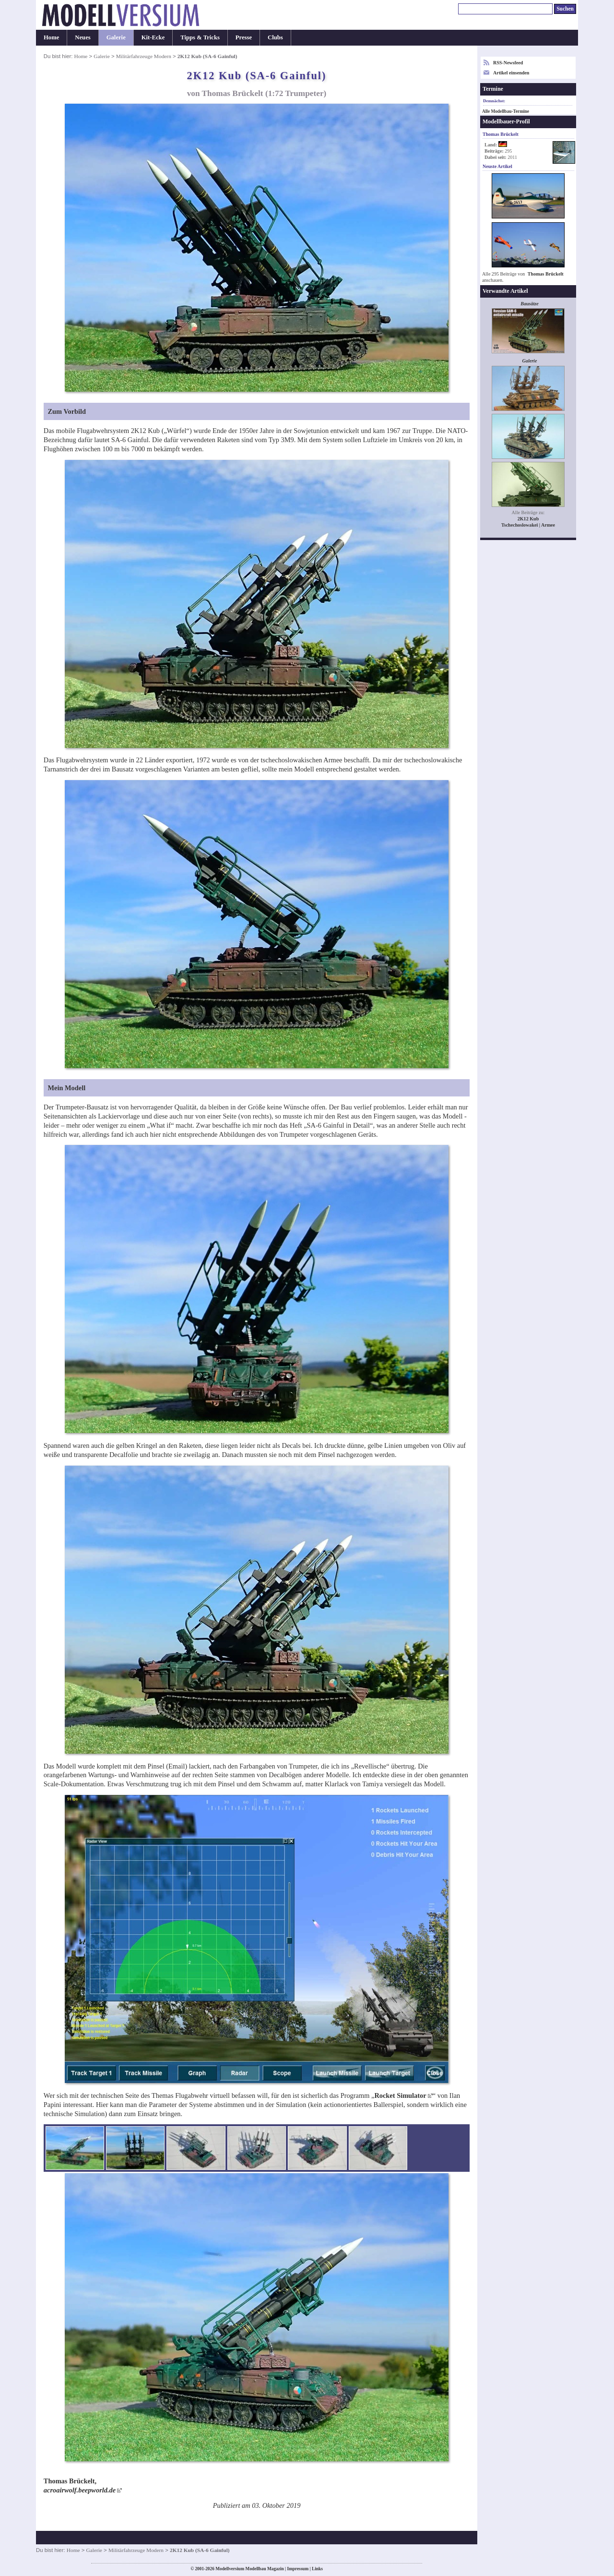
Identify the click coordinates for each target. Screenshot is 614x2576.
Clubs (275, 37)
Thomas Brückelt (546, 274)
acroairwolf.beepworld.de (80, 2490)
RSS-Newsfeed (508, 62)
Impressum (297, 2568)
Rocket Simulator (400, 2095)
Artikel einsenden (511, 72)
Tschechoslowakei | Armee (528, 525)
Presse (244, 37)
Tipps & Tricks (200, 37)
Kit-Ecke (153, 37)
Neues (82, 37)
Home (51, 37)
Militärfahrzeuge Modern (143, 56)
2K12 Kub (528, 518)
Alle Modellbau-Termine (505, 111)
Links (317, 2568)
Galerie (116, 37)
